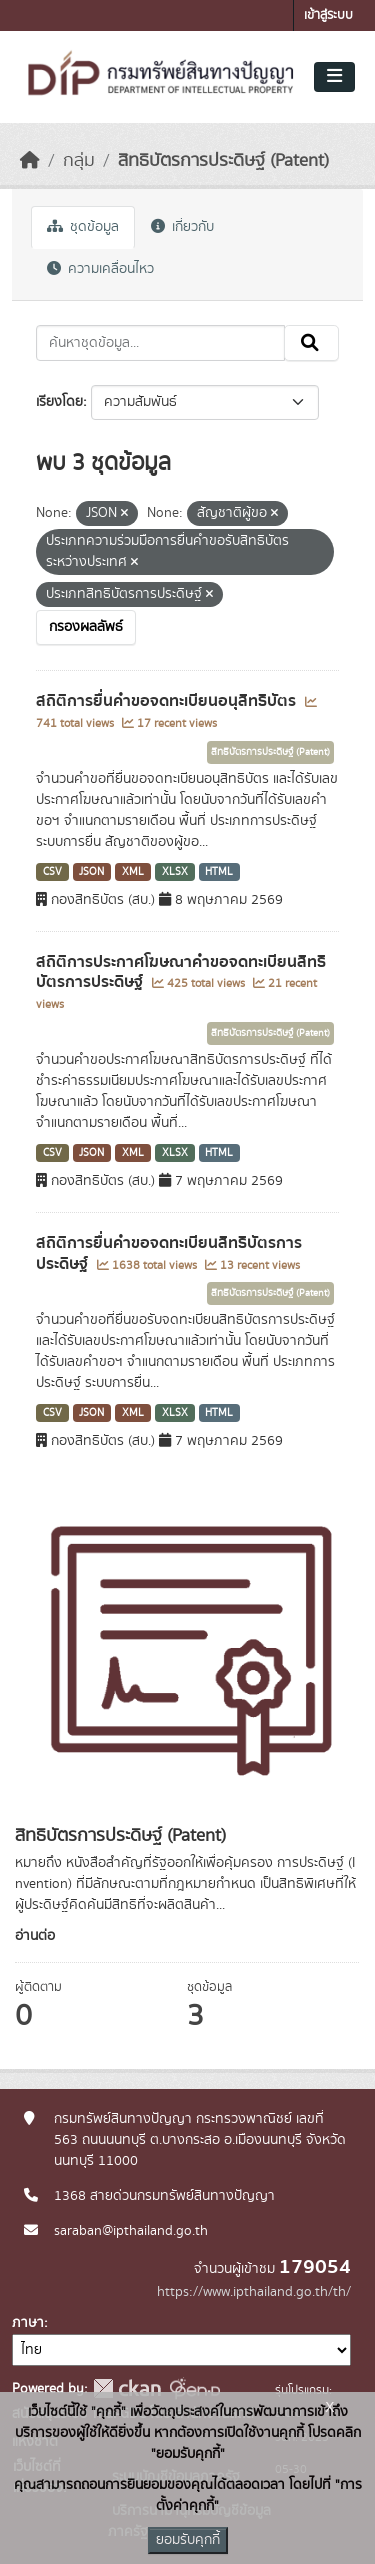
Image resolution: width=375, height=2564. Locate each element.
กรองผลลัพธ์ (86, 627)
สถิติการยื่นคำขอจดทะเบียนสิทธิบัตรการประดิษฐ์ (169, 1253)
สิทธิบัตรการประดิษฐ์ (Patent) (223, 161)
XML (133, 872)
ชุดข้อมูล (83, 227)
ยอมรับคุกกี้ (188, 2540)
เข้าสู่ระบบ (328, 15)
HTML (219, 872)
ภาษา (28, 2323)
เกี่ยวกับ (182, 227)
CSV (52, 872)
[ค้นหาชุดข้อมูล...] (160, 343)
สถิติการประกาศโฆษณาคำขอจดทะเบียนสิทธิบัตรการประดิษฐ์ (181, 972)
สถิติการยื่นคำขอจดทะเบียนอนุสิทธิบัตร (168, 701)
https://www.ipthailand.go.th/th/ (254, 2292)
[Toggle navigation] (334, 77)
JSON (91, 872)
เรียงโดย (59, 402)
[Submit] (311, 343)
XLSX (175, 872)
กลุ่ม (79, 161)
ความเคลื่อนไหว (100, 269)
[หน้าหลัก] (30, 161)
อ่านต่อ (35, 1936)
